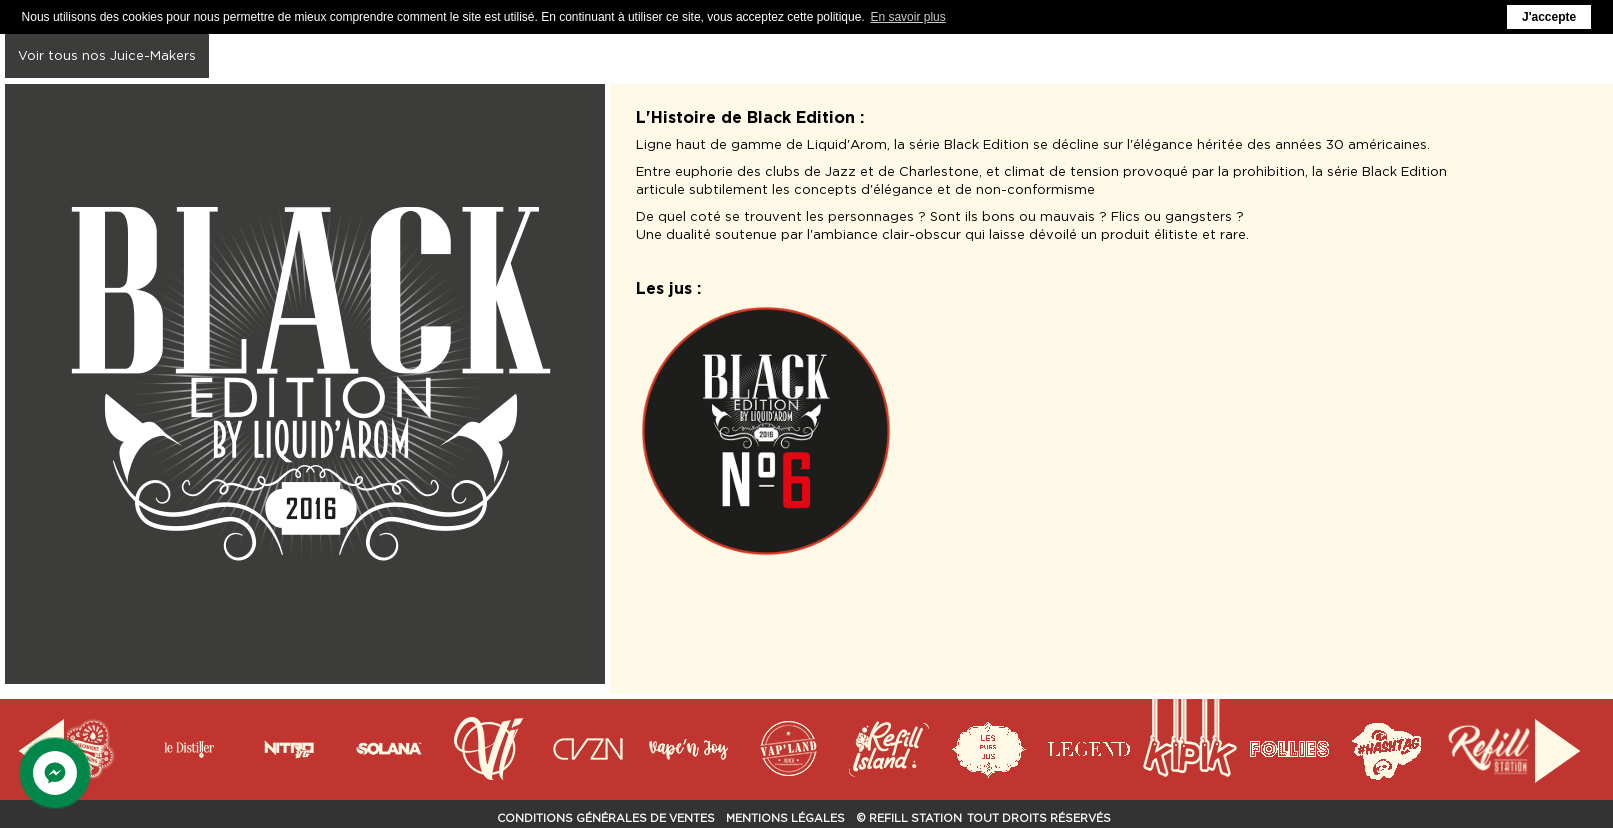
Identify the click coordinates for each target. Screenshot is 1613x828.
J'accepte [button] (1549, 17)
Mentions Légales (785, 818)
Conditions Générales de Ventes (606, 818)
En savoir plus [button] (907, 17)
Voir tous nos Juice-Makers (107, 55)
